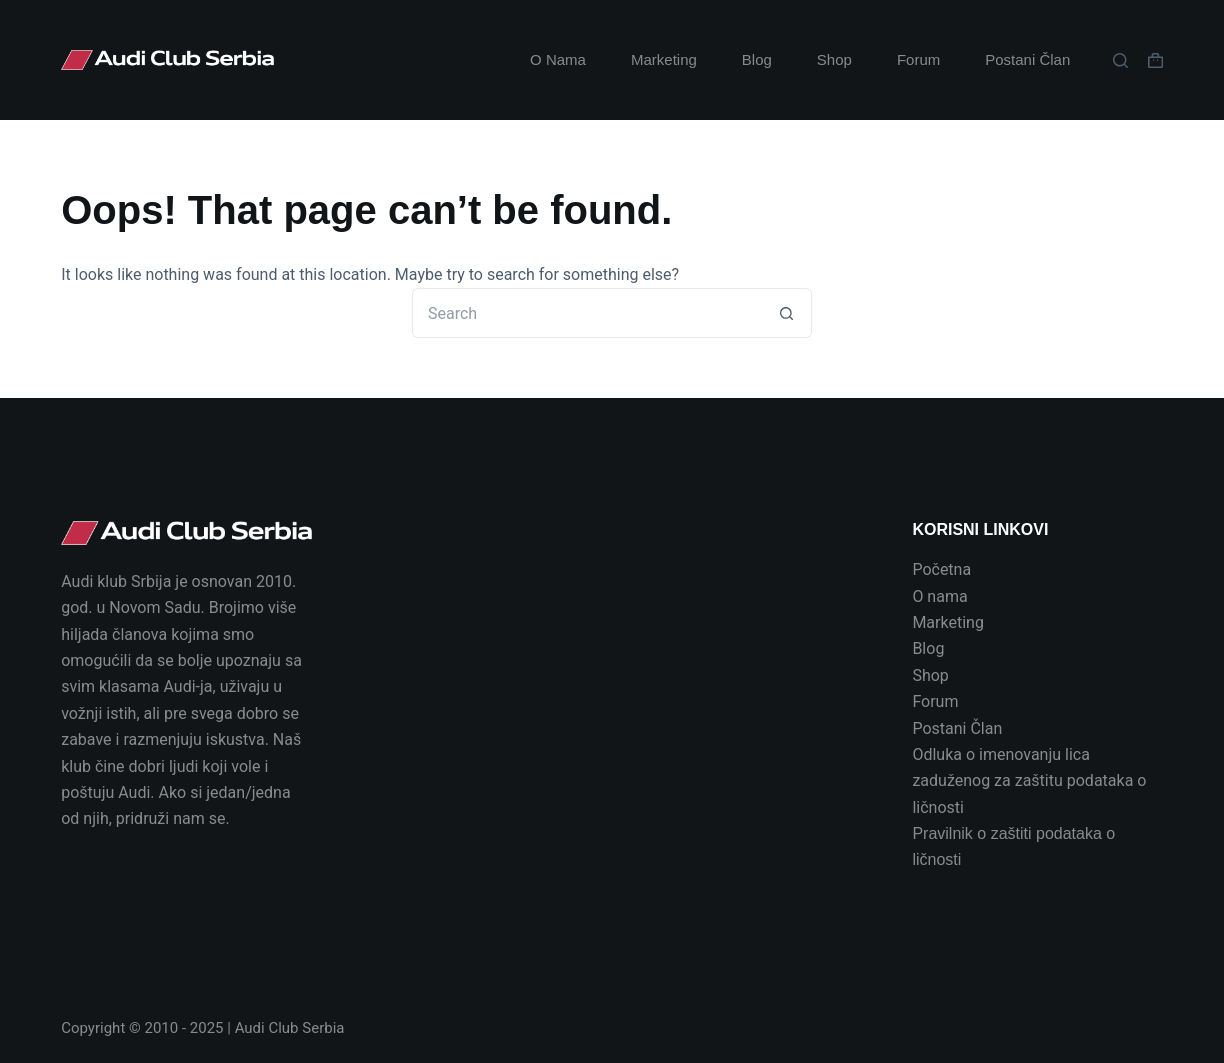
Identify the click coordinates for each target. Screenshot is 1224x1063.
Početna (941, 569)
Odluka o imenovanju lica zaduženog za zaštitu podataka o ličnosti (1029, 781)
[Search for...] (587, 313)
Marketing (947, 622)
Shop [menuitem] (834, 59)
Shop (930, 675)
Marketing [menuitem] (664, 59)
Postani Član (957, 728)
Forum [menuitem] (918, 59)
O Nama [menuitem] (558, 59)
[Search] (1120, 60)
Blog (928, 648)
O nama (939, 596)
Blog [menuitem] (757, 59)
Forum (935, 701)
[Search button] (787, 313)
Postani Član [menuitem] (1027, 59)
